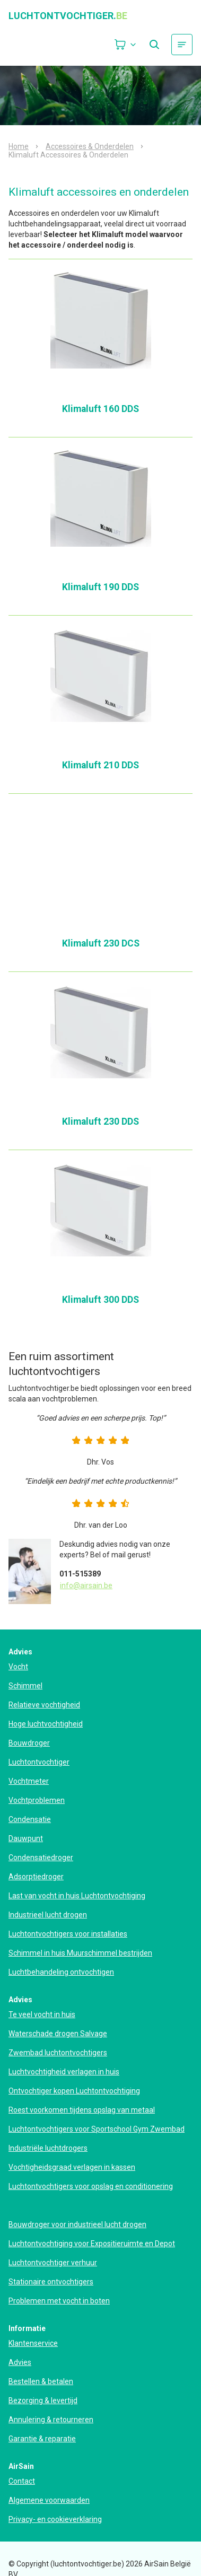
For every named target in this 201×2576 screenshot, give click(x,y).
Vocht (18, 1666)
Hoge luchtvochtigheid (45, 1724)
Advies (19, 2362)
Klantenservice (33, 2343)
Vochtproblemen (36, 1800)
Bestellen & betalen (40, 2381)
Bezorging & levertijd (42, 2400)
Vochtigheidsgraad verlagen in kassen (71, 2167)
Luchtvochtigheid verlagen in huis (63, 2071)
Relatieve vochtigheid (44, 1705)
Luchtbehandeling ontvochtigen (61, 1972)
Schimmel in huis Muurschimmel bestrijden (80, 1953)
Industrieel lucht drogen (47, 1915)
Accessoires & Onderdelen (90, 146)
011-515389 (80, 1574)
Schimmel (25, 1685)
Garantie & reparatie (42, 2438)
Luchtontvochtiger (38, 1762)
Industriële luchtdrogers (48, 2148)
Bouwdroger (29, 1743)
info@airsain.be (86, 1585)
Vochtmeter (28, 1781)
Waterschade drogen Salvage (57, 2033)
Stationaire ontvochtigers (50, 2281)
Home (18, 146)
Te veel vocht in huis (41, 2014)
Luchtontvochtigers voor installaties (67, 1934)
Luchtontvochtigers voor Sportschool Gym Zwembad (96, 2129)
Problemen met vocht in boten (59, 2301)
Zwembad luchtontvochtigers (57, 2052)
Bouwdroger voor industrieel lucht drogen (77, 2224)
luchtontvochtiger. (67, 16)
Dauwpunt (25, 1838)
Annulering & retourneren (50, 2419)
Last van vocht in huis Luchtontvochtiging (76, 1895)
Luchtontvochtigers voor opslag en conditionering (90, 2186)
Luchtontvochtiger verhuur (52, 2262)
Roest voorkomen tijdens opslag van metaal (81, 2110)
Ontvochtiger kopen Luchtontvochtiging (74, 2091)
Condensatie (29, 1819)
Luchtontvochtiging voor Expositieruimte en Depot (91, 2243)
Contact (21, 2481)
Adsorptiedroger (36, 1876)
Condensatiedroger (40, 1857)
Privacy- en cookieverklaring (55, 2519)
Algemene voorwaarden (49, 2500)
